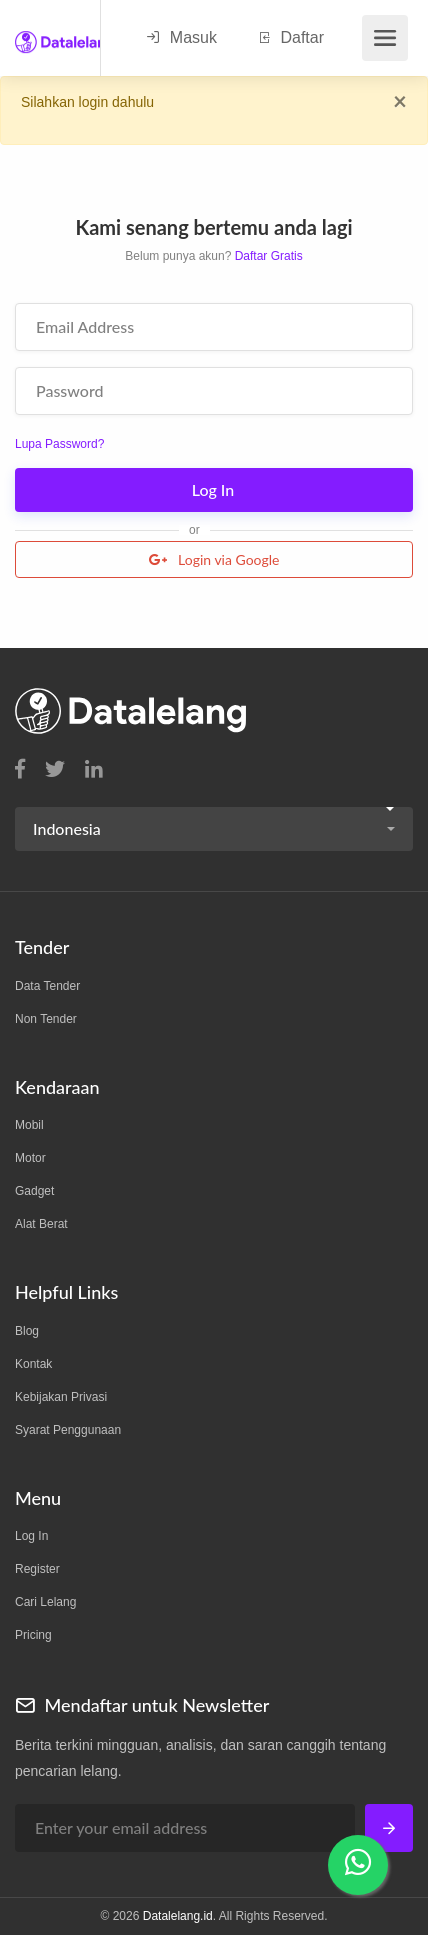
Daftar (290, 37)
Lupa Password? (59, 444)
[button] (214, 829)
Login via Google (214, 559)
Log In (215, 489)
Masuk (181, 37)
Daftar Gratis (269, 256)
